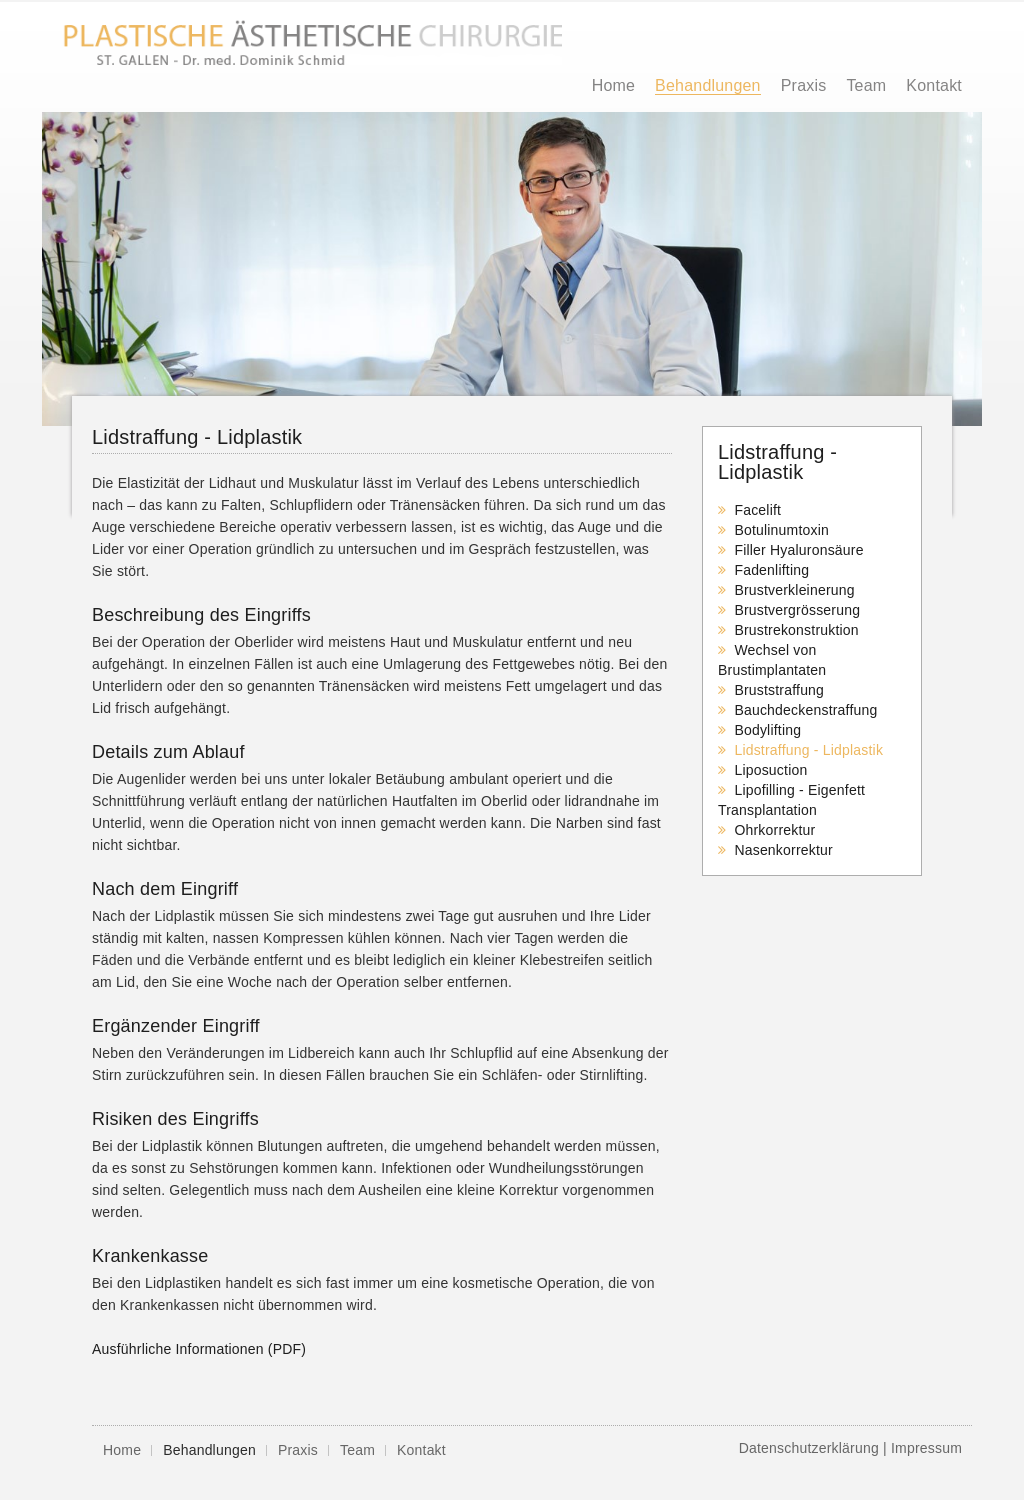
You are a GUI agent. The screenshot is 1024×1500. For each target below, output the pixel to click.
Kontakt (934, 85)
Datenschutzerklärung (809, 1448)
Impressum (926, 1448)
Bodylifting (767, 730)
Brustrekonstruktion (796, 630)
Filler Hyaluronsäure (798, 550)
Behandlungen (708, 85)
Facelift (757, 510)
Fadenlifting (771, 570)
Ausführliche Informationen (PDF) (199, 1349)
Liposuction (770, 770)
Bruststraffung (779, 690)
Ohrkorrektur (774, 830)
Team (866, 85)
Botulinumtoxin (781, 530)
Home (613, 85)
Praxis (804, 85)
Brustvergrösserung (797, 610)
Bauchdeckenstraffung (805, 710)
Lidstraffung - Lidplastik (808, 750)
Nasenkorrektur (783, 850)
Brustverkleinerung (794, 590)
